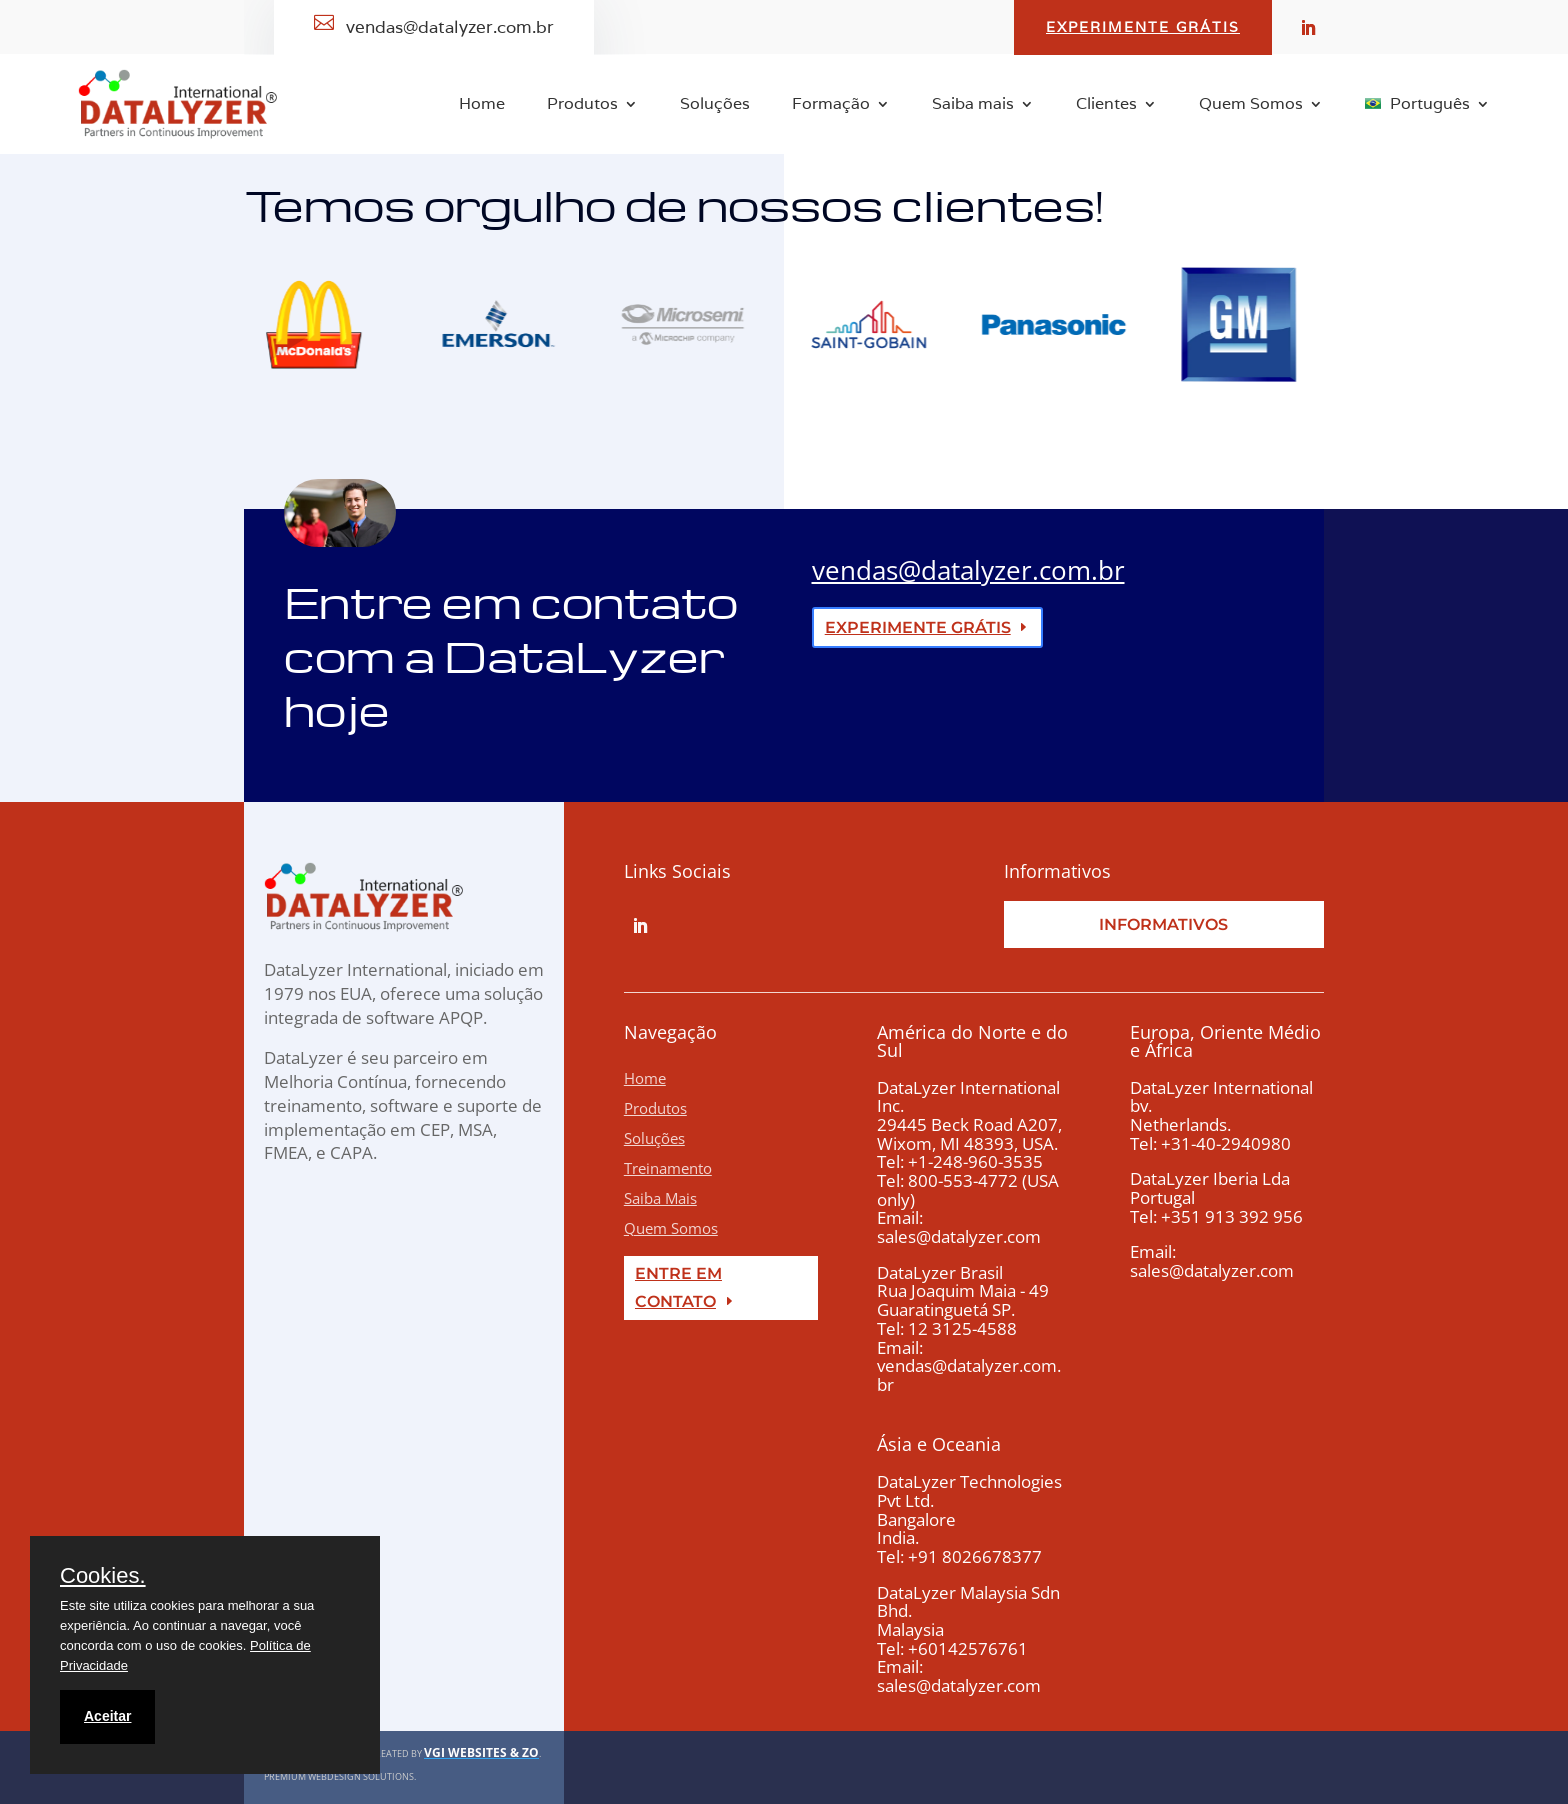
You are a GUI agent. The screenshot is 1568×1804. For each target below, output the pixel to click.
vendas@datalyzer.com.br (968, 570)
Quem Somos (1251, 105)
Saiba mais (973, 105)
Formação (831, 105)
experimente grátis (918, 627)
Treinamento (668, 1168)
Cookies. (103, 1576)
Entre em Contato (678, 1287)
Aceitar (107, 1716)
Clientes (1106, 105)
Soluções (715, 105)
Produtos (582, 105)
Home (482, 105)
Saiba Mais (660, 1198)
